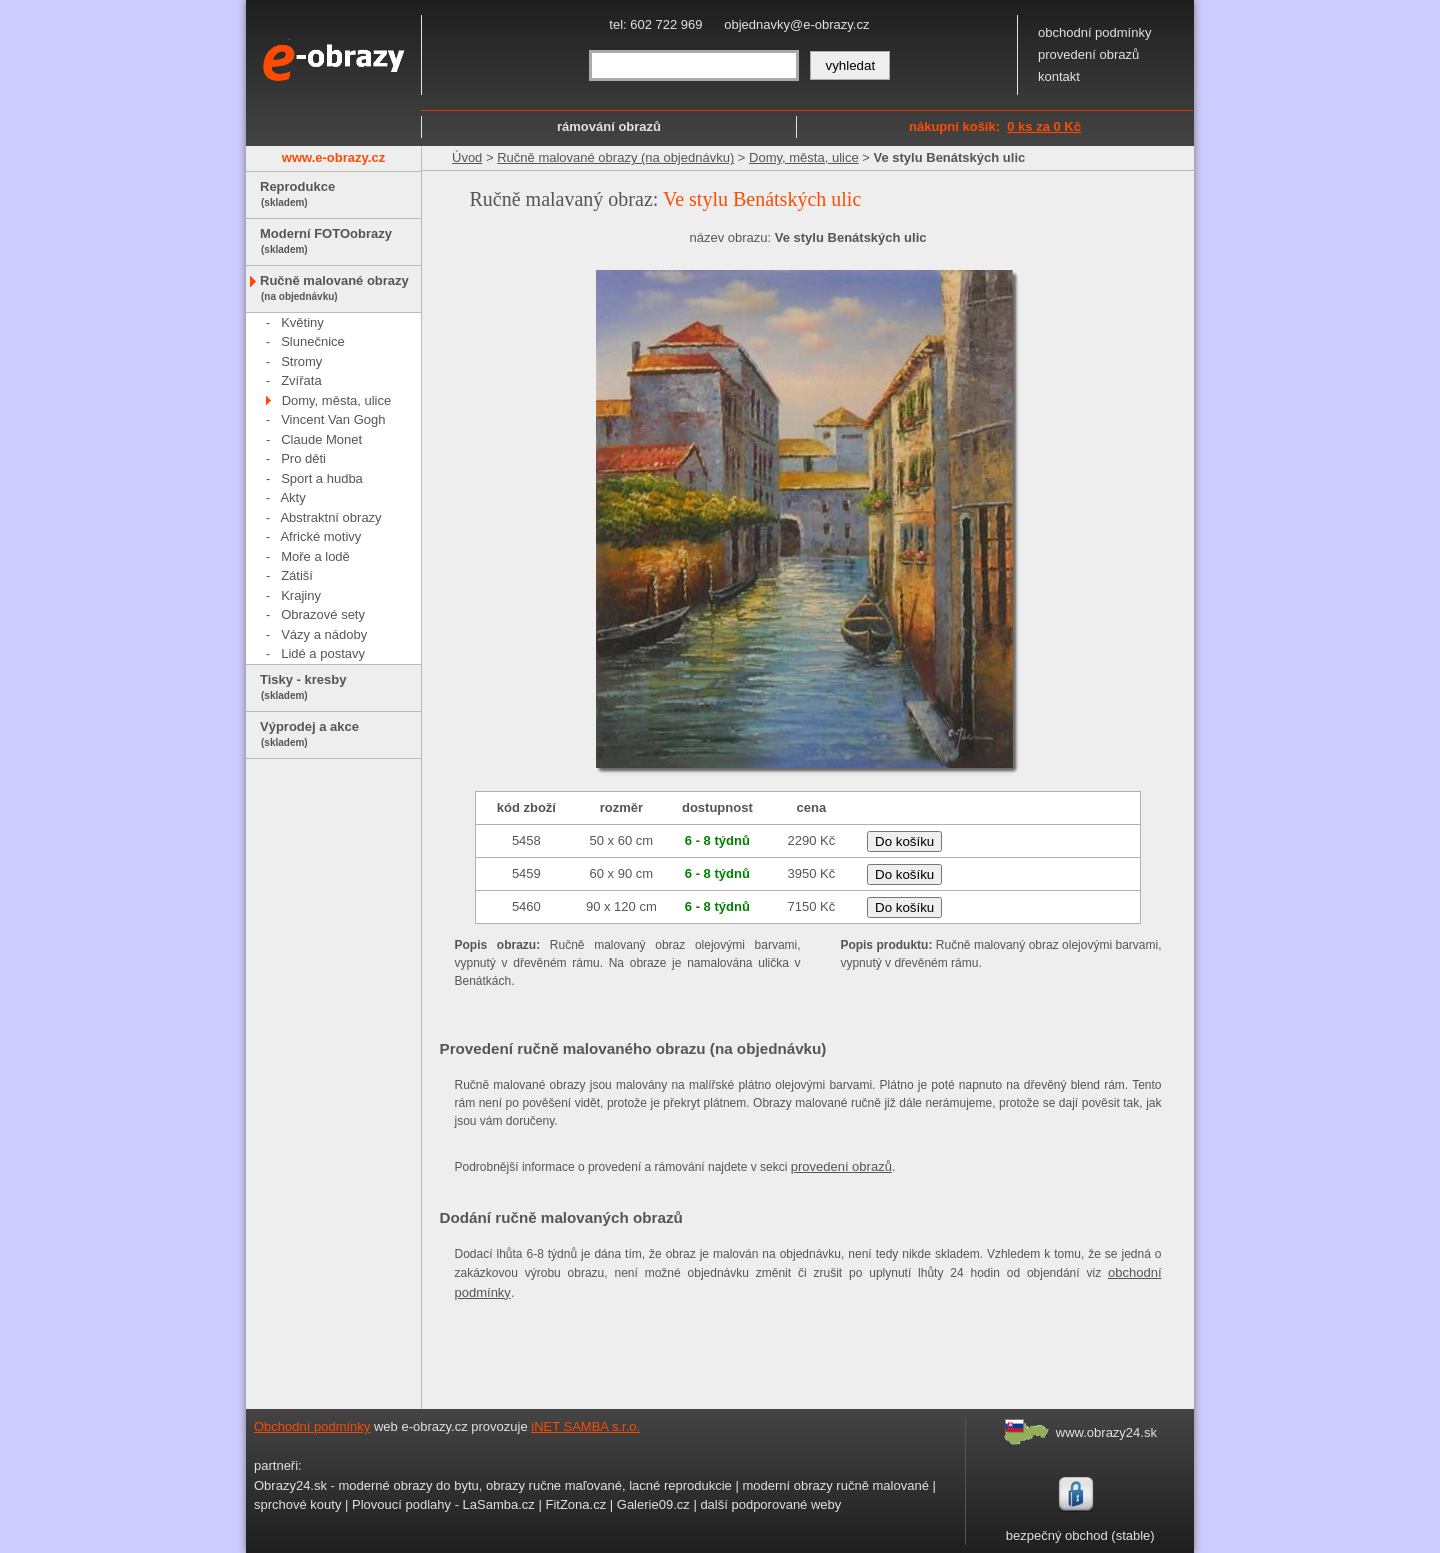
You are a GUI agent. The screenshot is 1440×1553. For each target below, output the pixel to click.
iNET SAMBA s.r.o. (585, 1426)
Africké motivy (320, 536)
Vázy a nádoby (324, 634)
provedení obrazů (1088, 54)
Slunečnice (313, 341)
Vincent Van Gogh (333, 419)
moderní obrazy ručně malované (835, 1485)
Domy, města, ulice (337, 400)
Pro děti (303, 458)
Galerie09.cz (653, 1504)
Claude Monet (321, 439)
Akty (292, 497)
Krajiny (301, 595)
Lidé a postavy (323, 653)
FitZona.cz (575, 1504)
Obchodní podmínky (312, 1426)
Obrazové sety (323, 614)
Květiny (302, 322)
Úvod (467, 157)
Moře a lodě (315, 556)
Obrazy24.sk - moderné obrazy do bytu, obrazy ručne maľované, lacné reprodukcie (493, 1485)
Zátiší (297, 575)
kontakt (1059, 76)
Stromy (301, 361)
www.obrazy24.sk (1106, 1432)
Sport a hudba (322, 478)
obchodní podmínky (1094, 32)
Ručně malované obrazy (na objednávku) (615, 157)
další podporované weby (770, 1504)
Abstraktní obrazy (330, 517)
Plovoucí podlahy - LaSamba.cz (443, 1504)
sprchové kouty (297, 1504)
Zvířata (301, 380)
